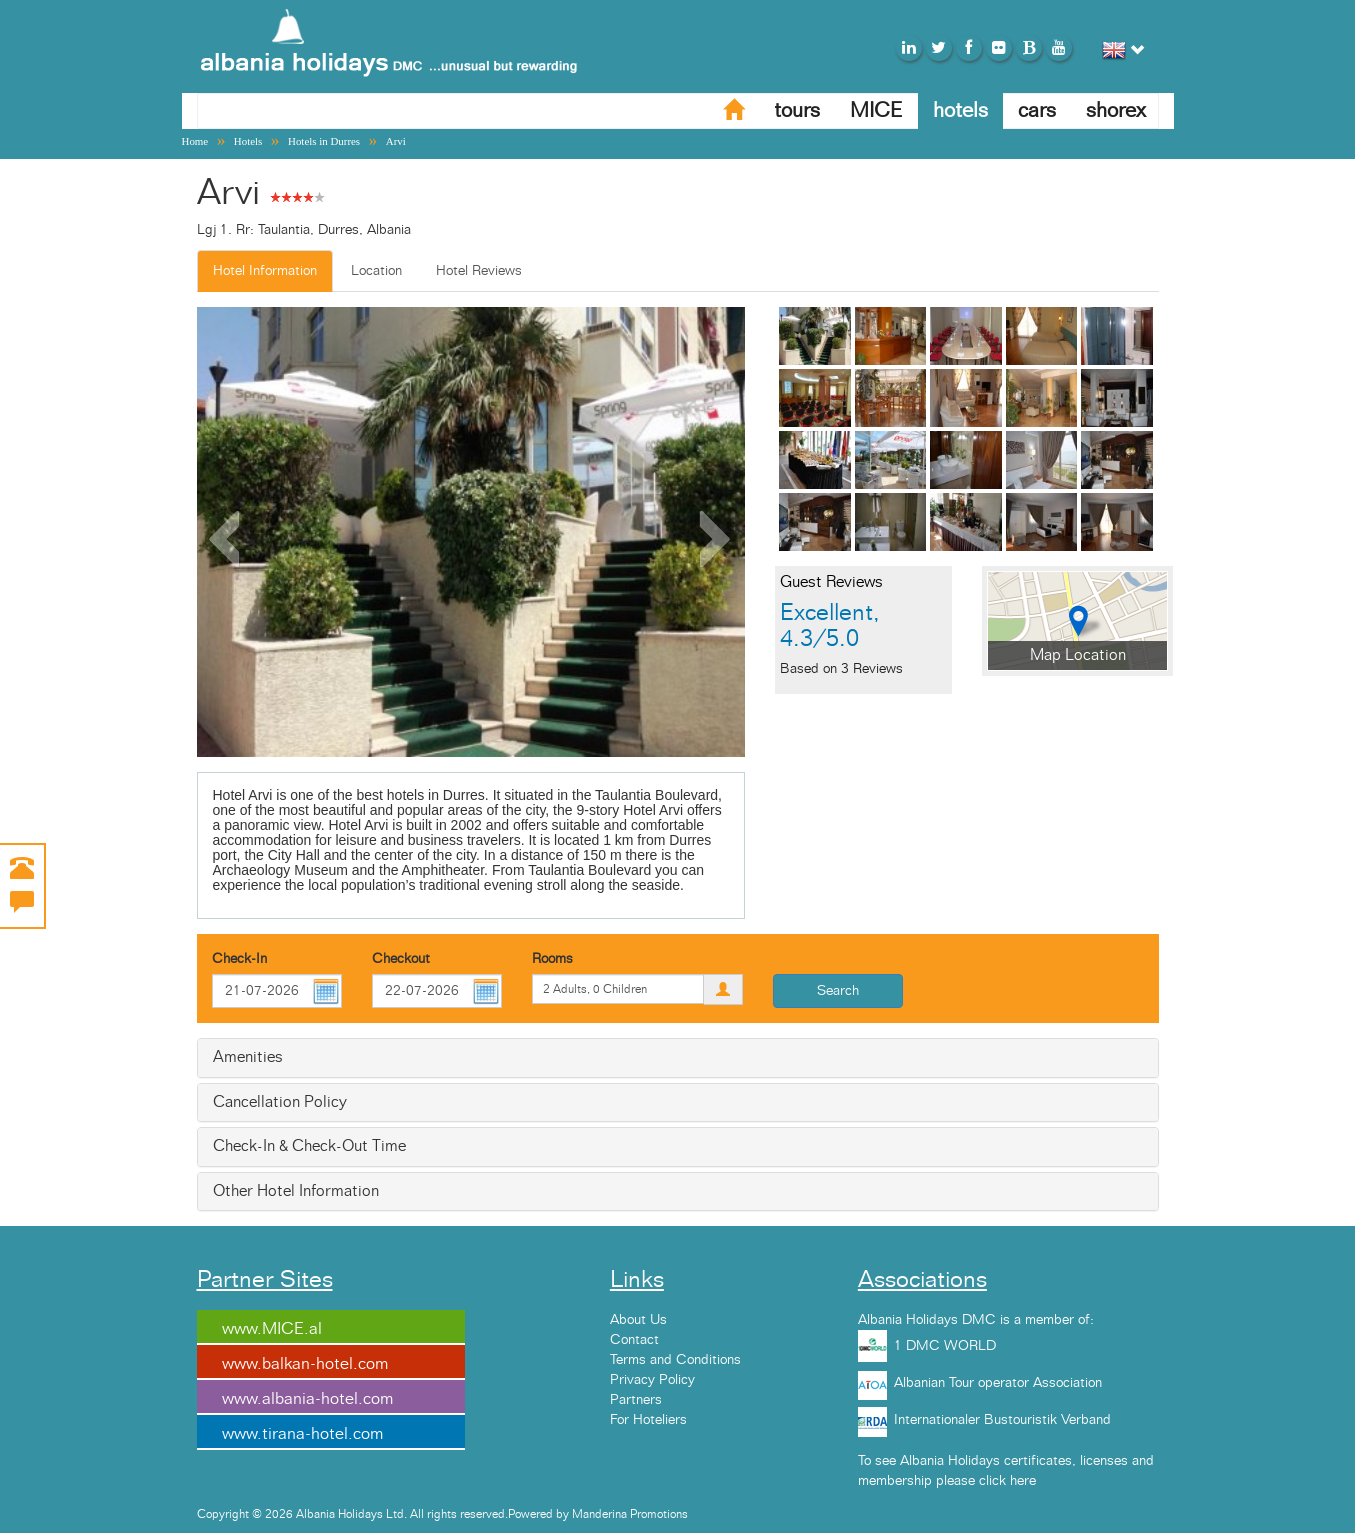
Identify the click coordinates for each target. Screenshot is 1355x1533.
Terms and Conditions (675, 1360)
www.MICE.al (272, 1329)
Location (376, 271)
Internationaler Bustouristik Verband (1002, 1420)
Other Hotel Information (296, 1191)
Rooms (552, 959)
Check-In (239, 959)
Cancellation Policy (280, 1102)
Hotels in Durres (324, 141)
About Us (638, 1320)
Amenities (248, 1057)
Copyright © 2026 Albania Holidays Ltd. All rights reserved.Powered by (384, 1514)
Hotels (248, 141)
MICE (876, 110)
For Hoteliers (648, 1420)
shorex (1116, 110)
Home (195, 141)
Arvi (396, 141)
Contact (634, 1340)
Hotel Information (265, 271)
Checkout (401, 959)
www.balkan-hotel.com (305, 1364)
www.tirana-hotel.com (302, 1434)
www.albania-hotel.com (307, 1399)
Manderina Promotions (630, 1514)
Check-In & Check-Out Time (309, 1146)
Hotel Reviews (479, 271)
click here (1007, 1481)
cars (1037, 110)
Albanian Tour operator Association (998, 1383)
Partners (636, 1400)
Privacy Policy (652, 1380)
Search (838, 991)
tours (797, 110)
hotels (960, 110)
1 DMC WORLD (945, 1346)
